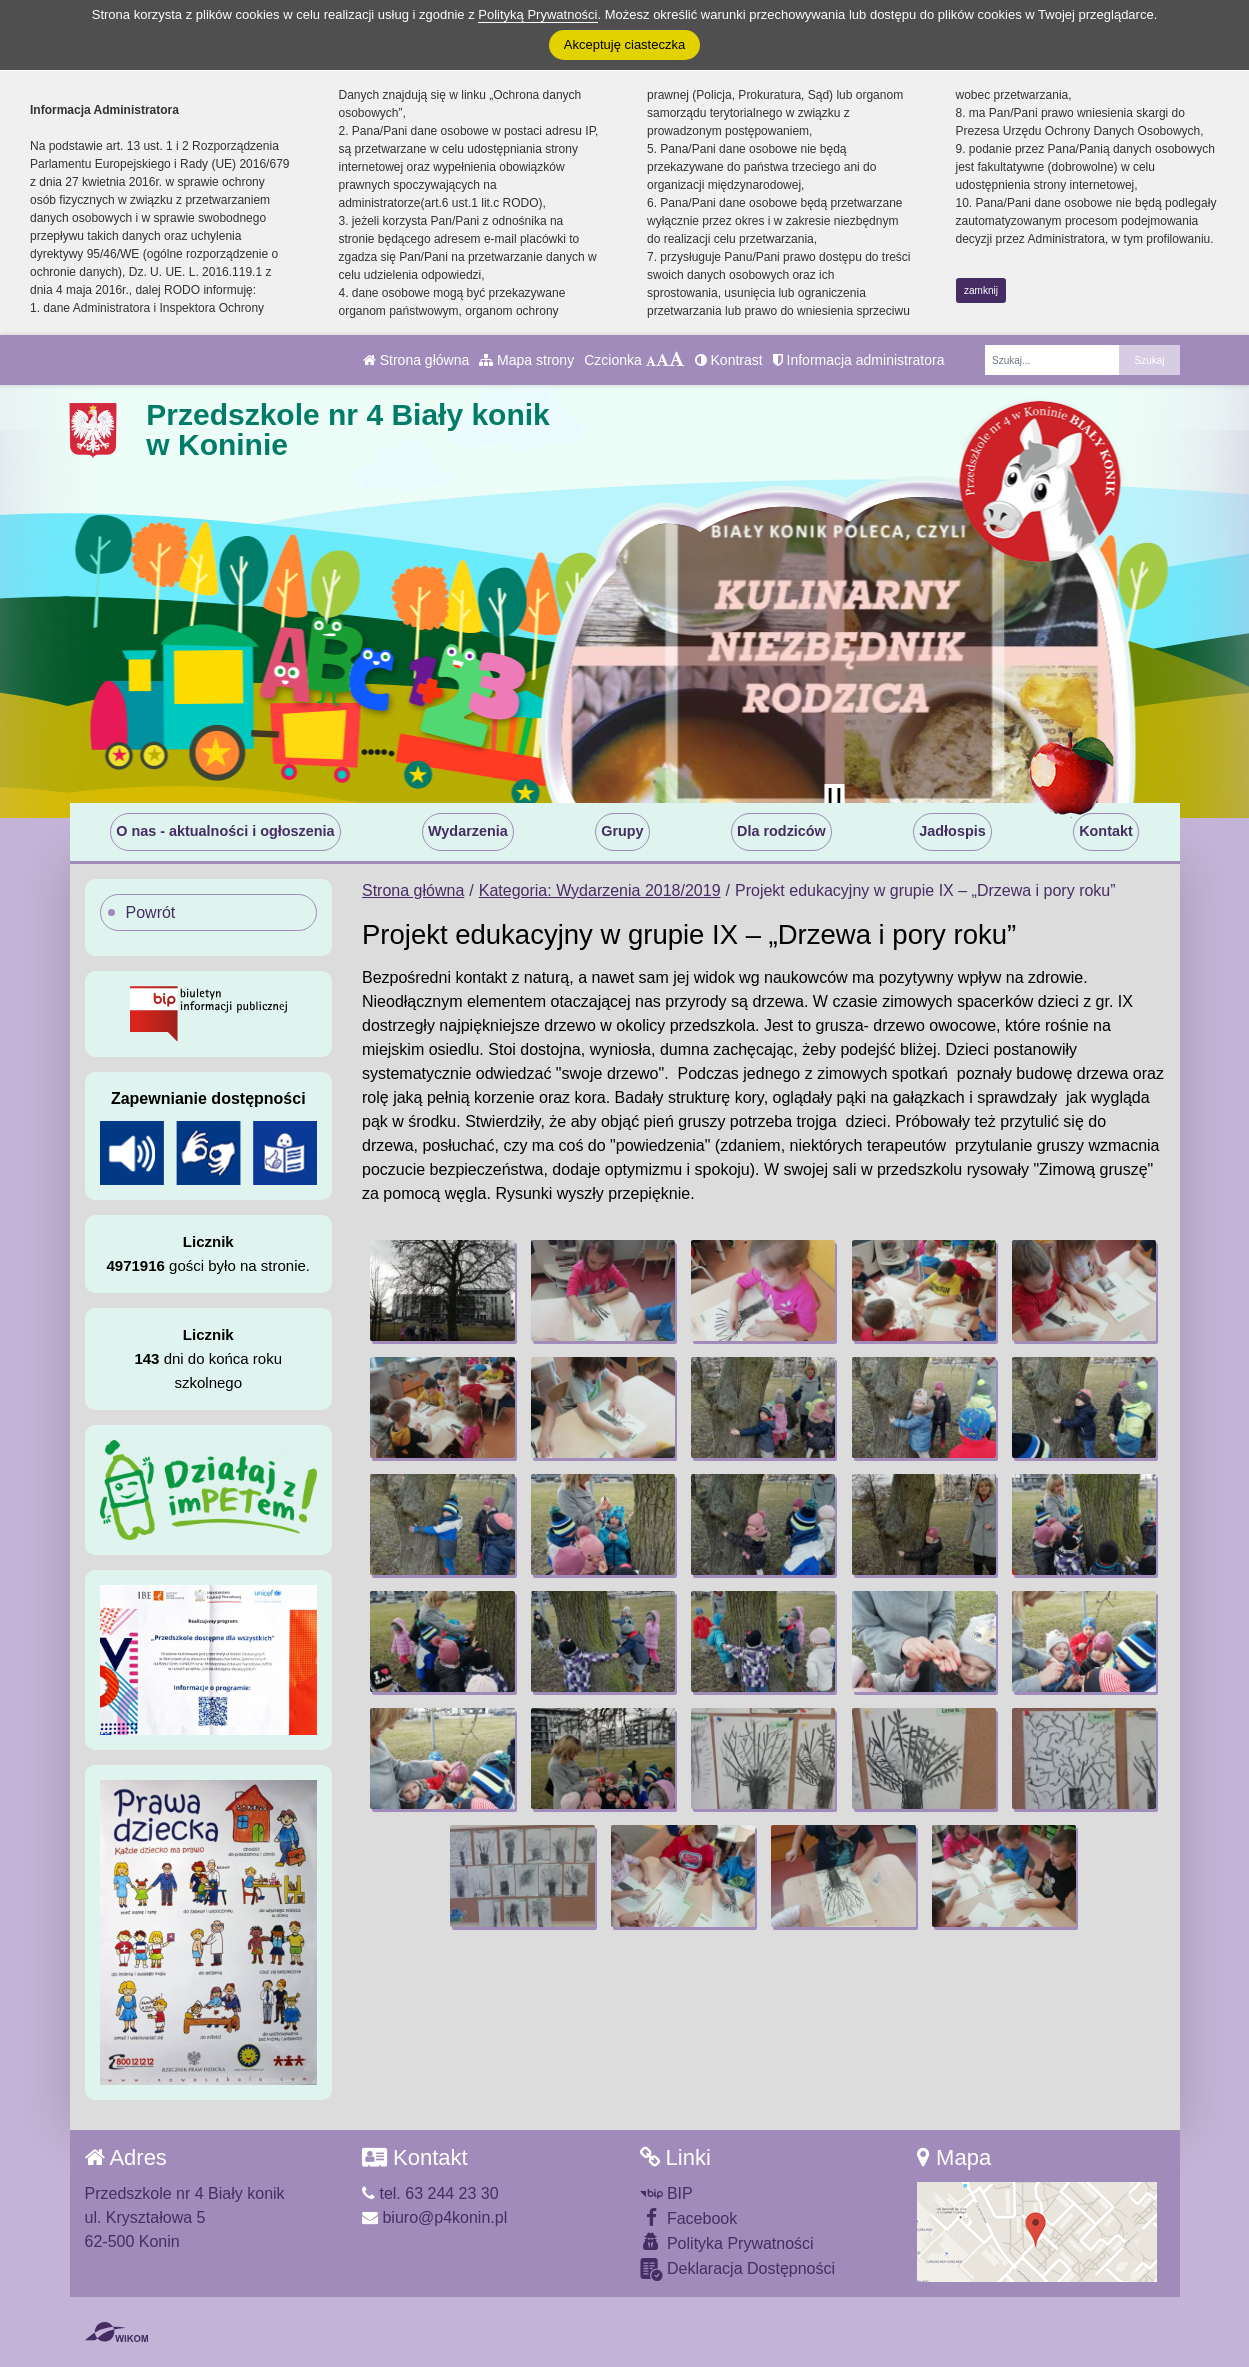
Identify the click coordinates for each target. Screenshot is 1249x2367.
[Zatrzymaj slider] (835, 798)
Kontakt (1106, 831)
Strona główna (416, 360)
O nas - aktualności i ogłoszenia (225, 831)
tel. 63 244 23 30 (430, 2193)
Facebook (689, 2217)
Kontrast (729, 360)
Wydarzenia (468, 831)
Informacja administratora (859, 360)
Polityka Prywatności (727, 2242)
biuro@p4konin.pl (434, 2217)
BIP (666, 2193)
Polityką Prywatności (537, 14)
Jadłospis (952, 831)
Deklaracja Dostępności (738, 2269)
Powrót (151, 912)
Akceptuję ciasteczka (624, 44)
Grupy (622, 831)
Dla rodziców (781, 831)
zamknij (981, 290)
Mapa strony (526, 360)
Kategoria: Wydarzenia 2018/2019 (600, 890)
